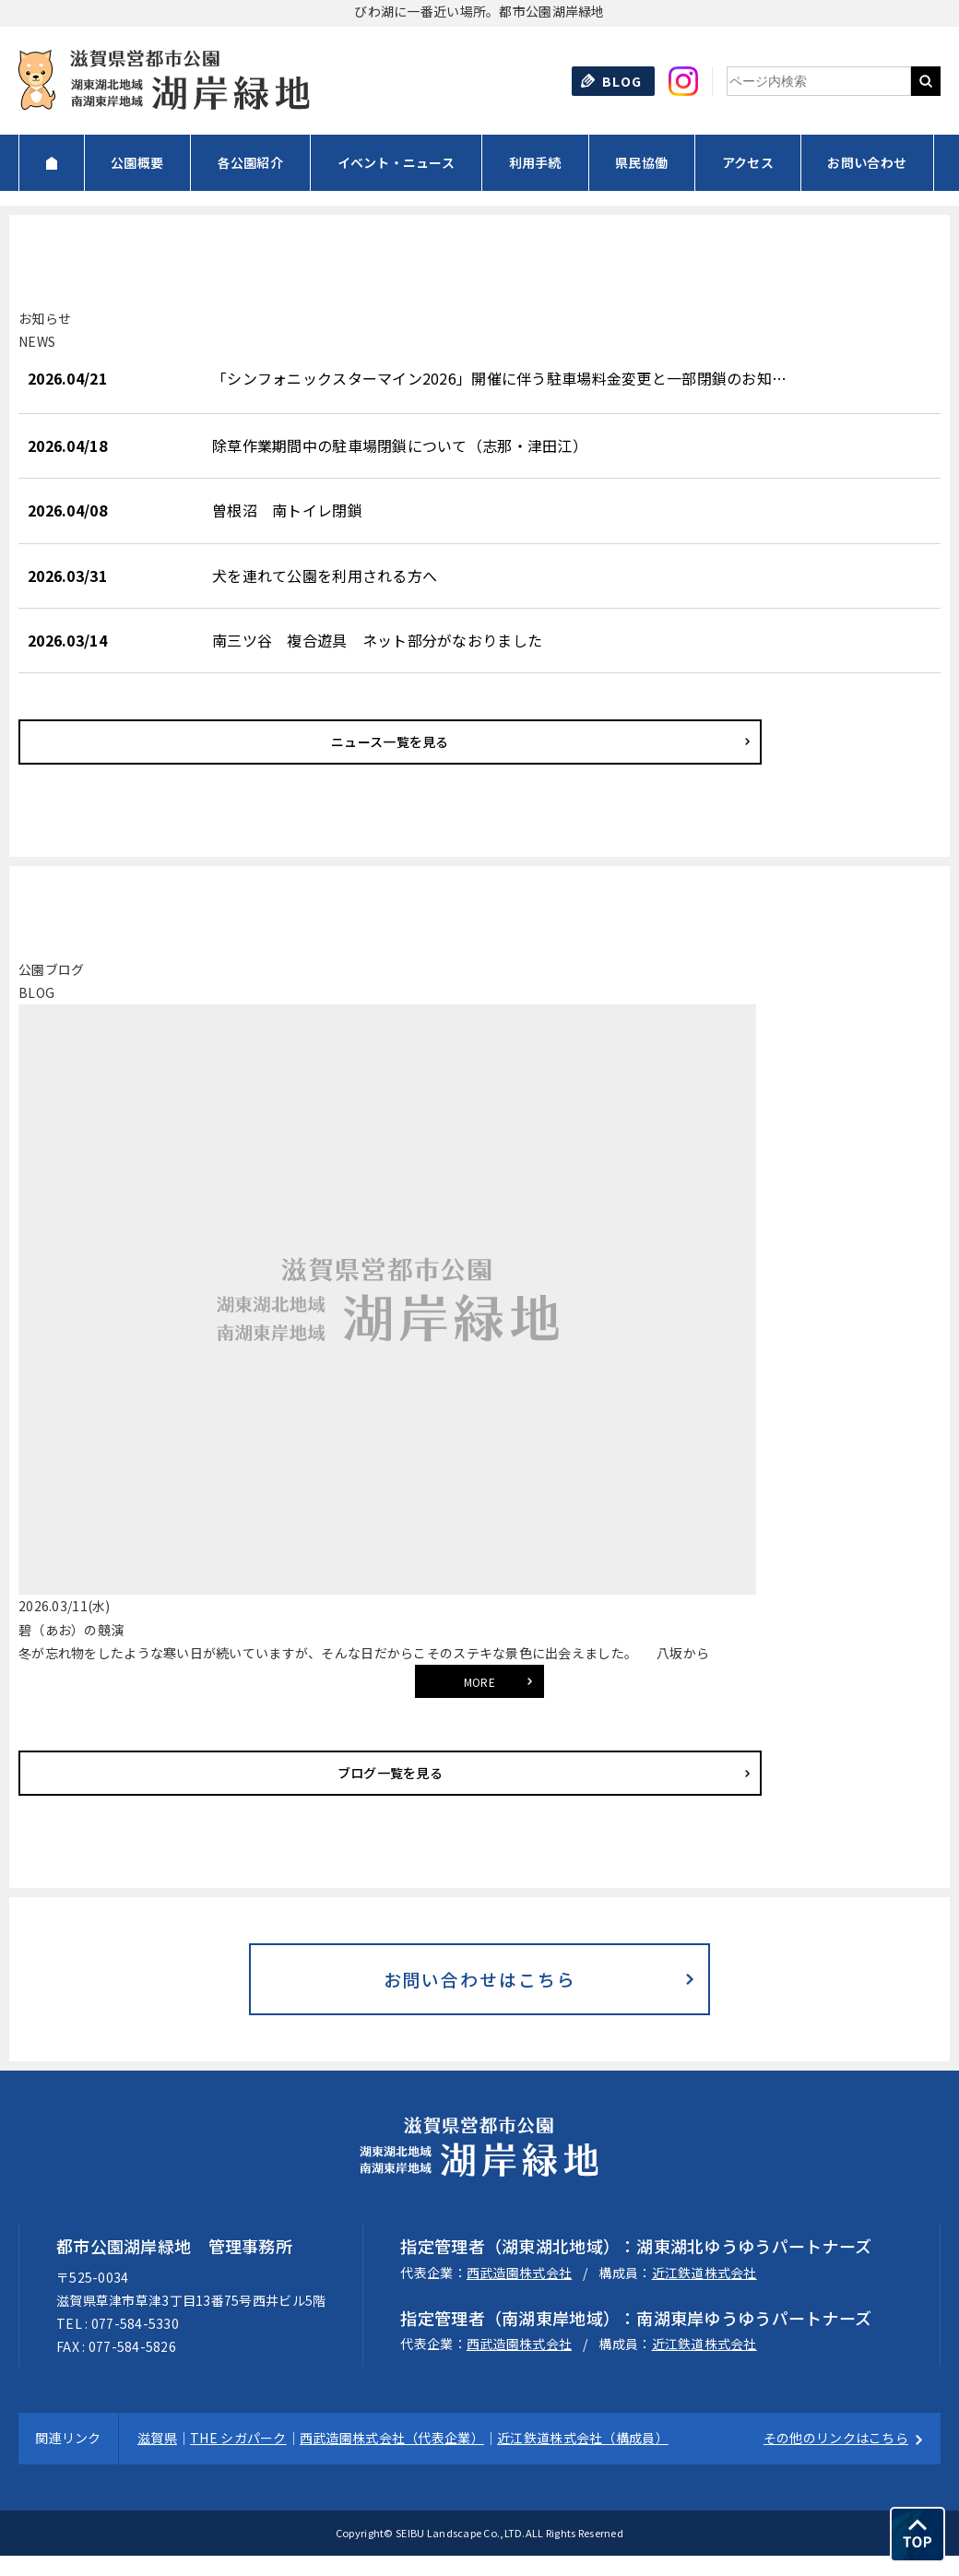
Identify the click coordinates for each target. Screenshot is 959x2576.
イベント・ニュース (396, 162)
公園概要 (137, 162)
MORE (479, 1682)
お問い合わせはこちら (479, 1989)
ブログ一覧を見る (133, 1772)
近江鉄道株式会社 (704, 2292)
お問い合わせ (866, 162)
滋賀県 (157, 2458)
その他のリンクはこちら (836, 2458)
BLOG (622, 81)
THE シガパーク (238, 2458)
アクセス (748, 162)
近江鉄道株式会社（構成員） (583, 2458)
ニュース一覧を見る (134, 741)
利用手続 (535, 162)
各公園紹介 (250, 162)
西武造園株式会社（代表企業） (392, 2458)
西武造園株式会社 (519, 2292)
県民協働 (641, 162)
